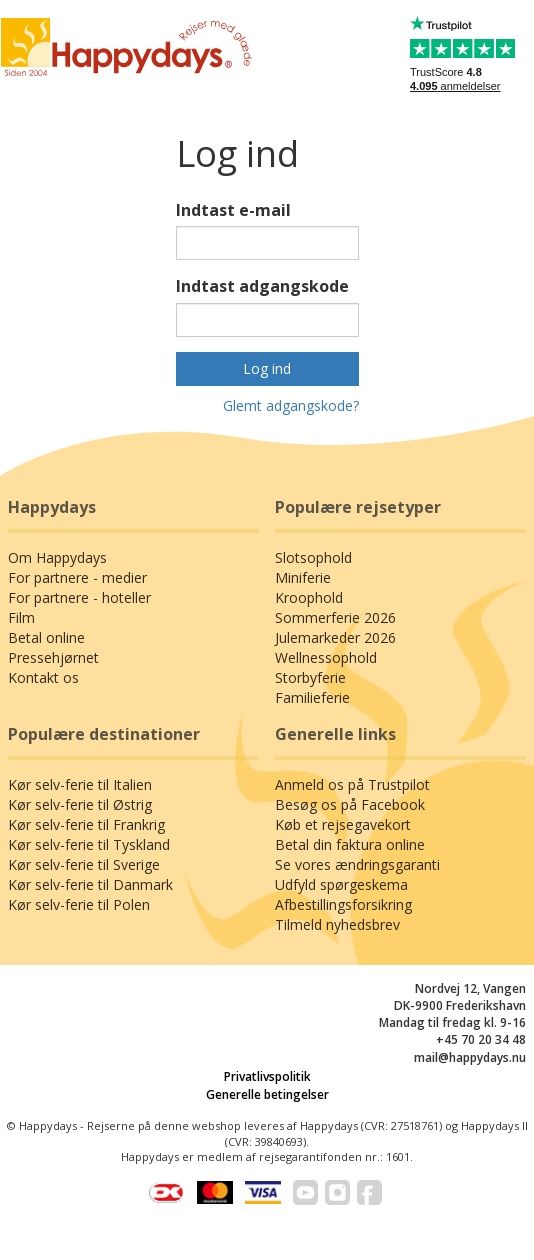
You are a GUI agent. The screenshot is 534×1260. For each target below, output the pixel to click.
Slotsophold (313, 557)
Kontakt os (43, 677)
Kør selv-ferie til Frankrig (86, 824)
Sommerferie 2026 (335, 617)
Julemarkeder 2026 (335, 637)
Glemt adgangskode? (291, 405)
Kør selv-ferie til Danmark (90, 884)
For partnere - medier (77, 577)
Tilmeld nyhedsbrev (337, 924)
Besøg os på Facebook (350, 804)
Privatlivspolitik (267, 1076)
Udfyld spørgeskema (341, 884)
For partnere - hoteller (79, 597)
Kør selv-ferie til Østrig (80, 804)
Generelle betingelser (267, 1094)
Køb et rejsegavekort (343, 824)
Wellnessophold (326, 657)
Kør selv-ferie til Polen (79, 904)
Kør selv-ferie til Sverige (84, 864)
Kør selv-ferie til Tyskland (89, 844)
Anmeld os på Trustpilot (352, 784)
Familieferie (312, 697)
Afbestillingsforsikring (343, 904)
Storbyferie (310, 677)
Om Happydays (57, 557)
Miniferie (303, 577)
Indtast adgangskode (262, 286)
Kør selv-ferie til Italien (80, 784)
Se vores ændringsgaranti (357, 864)
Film (21, 617)
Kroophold (309, 597)
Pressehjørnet (53, 657)
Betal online (46, 637)
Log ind (267, 368)
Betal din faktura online (350, 844)
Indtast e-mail (233, 210)
